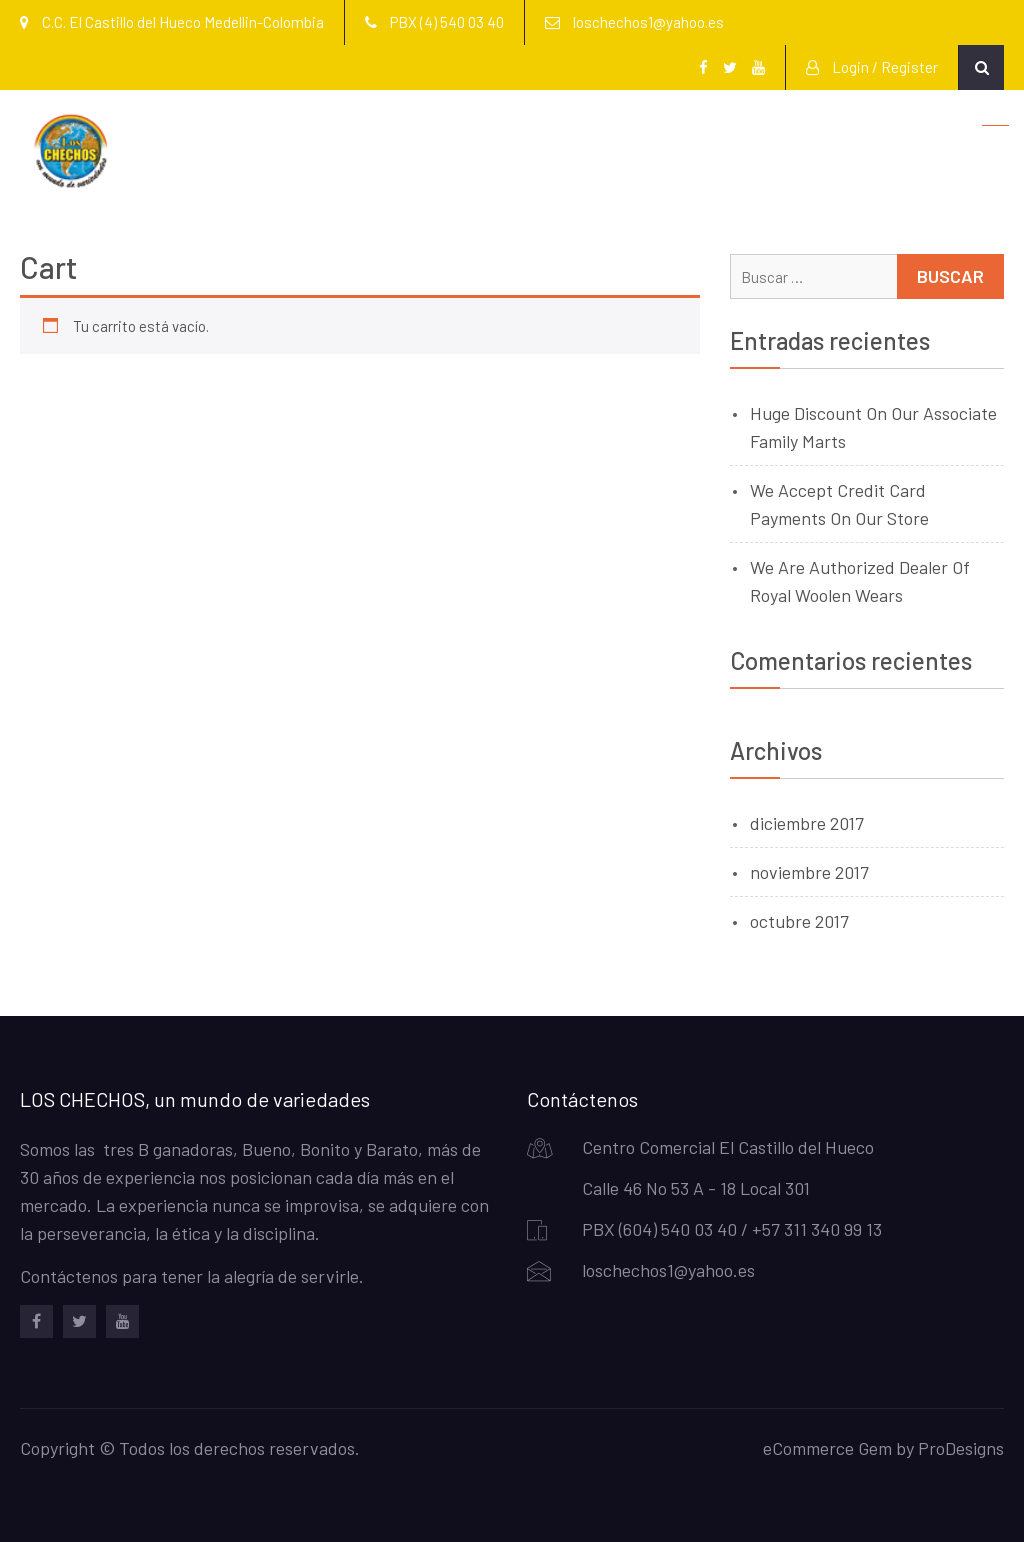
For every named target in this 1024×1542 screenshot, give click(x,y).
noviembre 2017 (809, 872)
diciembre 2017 (807, 823)
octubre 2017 (799, 921)
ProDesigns (961, 1448)
